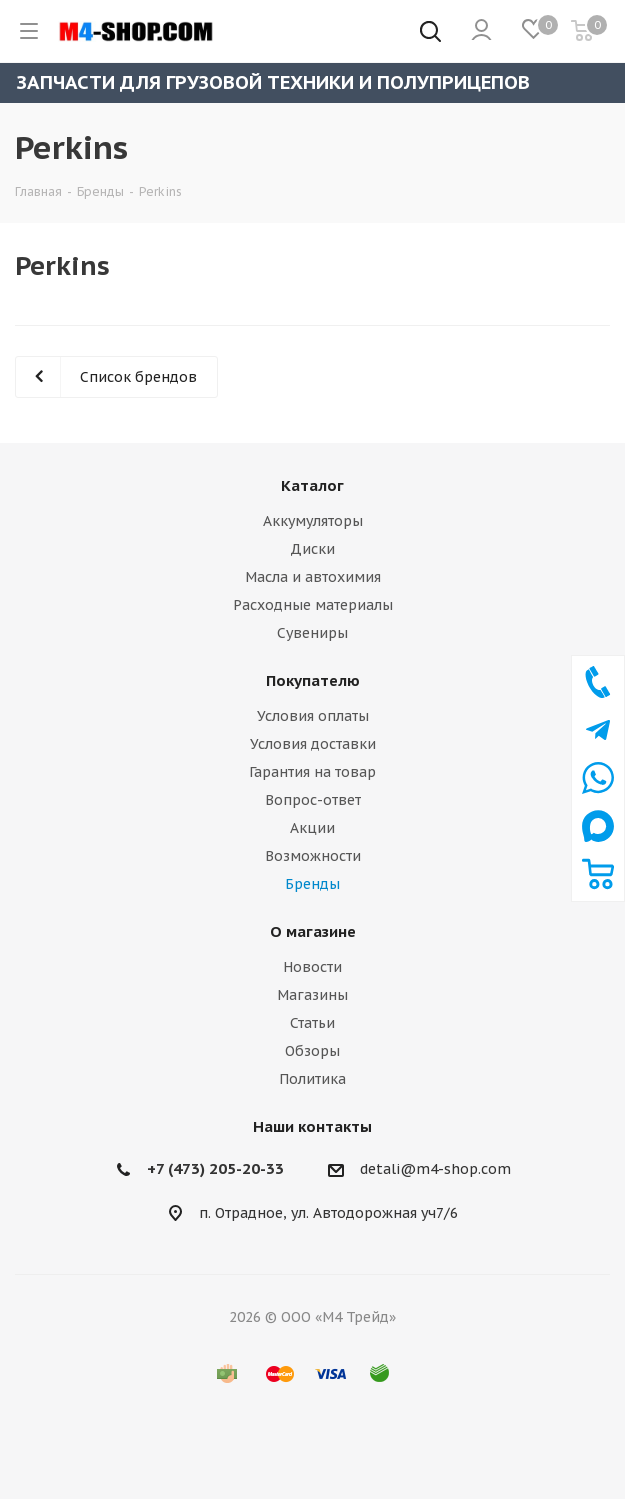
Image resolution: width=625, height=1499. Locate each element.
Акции (312, 828)
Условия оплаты (313, 716)
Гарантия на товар (312, 772)
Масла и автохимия (313, 577)
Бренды (312, 884)
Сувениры (312, 633)
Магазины (312, 995)
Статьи (312, 1023)
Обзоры (312, 1051)
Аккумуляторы (313, 521)
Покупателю (313, 680)
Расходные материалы (313, 605)
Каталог (312, 485)
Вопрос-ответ (313, 800)
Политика (312, 1079)
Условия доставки (313, 744)
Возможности (313, 856)
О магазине (313, 931)
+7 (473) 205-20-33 (215, 1168)
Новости (312, 967)
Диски (312, 549)
